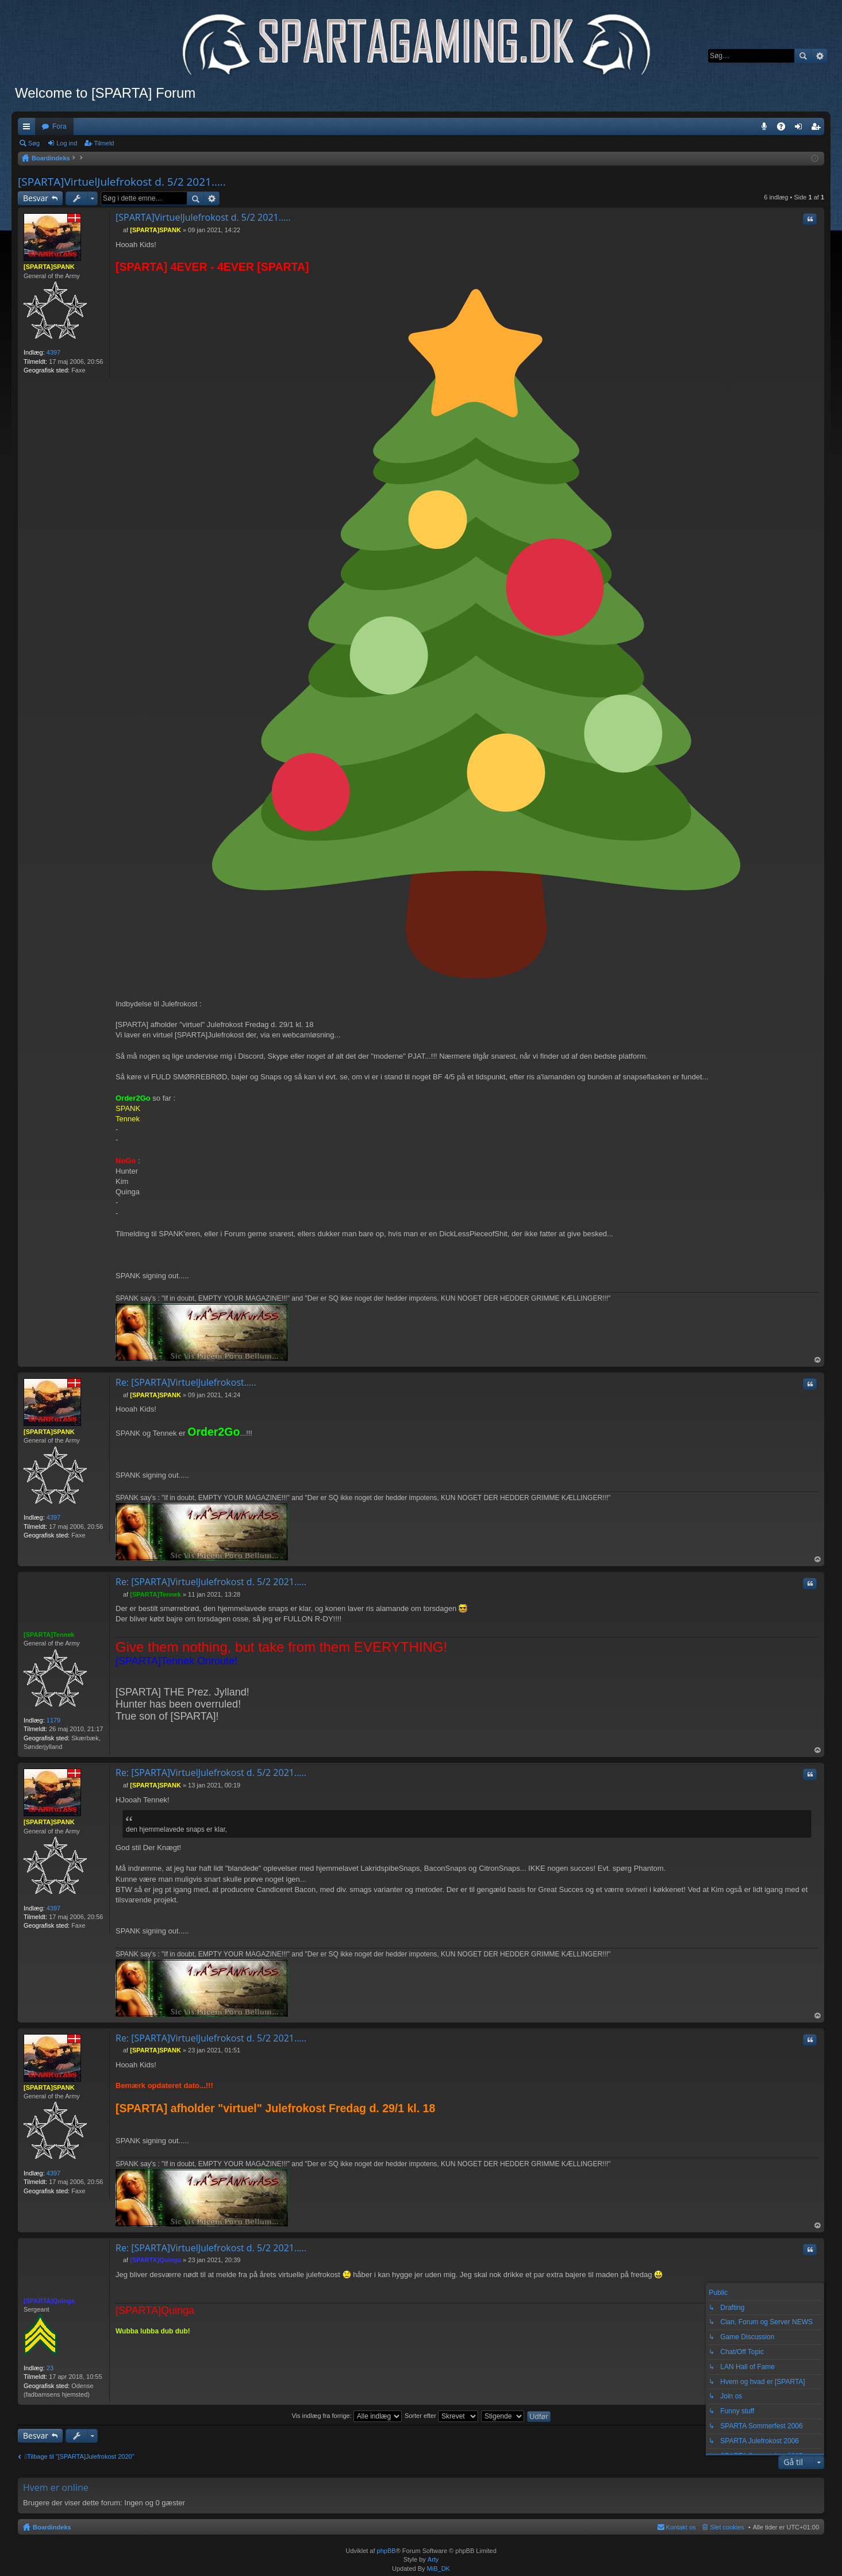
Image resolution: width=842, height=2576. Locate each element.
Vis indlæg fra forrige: (346, 2415)
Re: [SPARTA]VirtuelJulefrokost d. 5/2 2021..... (211, 1581)
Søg (803, 56)
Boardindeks (52, 2527)
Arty (433, 2559)
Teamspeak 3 (766, 128)
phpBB (386, 2550)
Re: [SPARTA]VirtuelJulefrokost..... (186, 1382)
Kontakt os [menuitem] (681, 2527)
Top (817, 1360)
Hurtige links (28, 128)
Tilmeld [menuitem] (819, 128)
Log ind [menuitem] (801, 128)
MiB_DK (437, 2568)
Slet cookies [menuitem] (727, 2527)
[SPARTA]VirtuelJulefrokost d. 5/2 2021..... (122, 181)
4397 (53, 352)
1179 (53, 1720)
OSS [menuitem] (785, 128)
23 (50, 2367)
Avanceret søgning (819, 56)
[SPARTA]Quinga (49, 2300)
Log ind (66, 143)
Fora (59, 126)
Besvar (35, 198)
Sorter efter (441, 2415)
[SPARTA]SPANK (49, 266)
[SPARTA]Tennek (49, 1634)
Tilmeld (104, 143)
